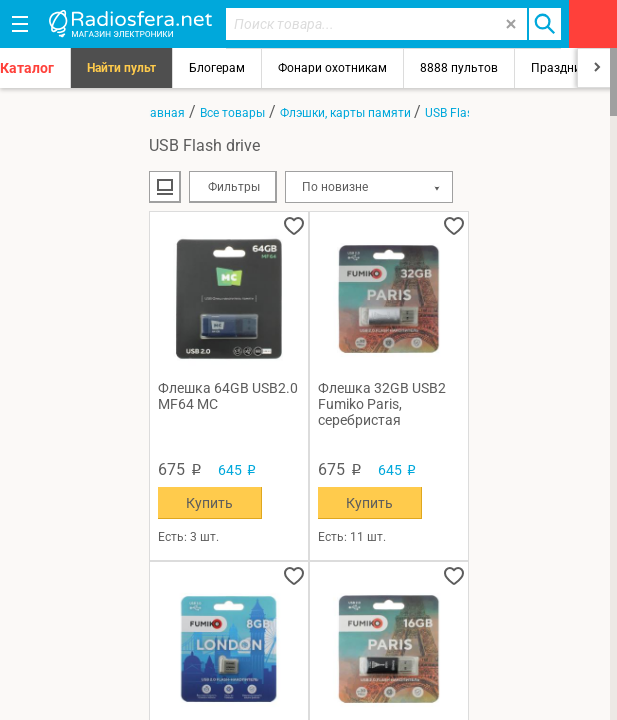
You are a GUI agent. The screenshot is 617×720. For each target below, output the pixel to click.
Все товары (232, 113)
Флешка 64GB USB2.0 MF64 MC (228, 396)
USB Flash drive (467, 113)
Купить (209, 503)
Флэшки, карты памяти (347, 113)
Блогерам (217, 68)
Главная (161, 113)
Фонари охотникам (332, 68)
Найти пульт (121, 68)
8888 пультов (459, 68)
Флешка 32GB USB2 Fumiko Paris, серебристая (382, 404)
